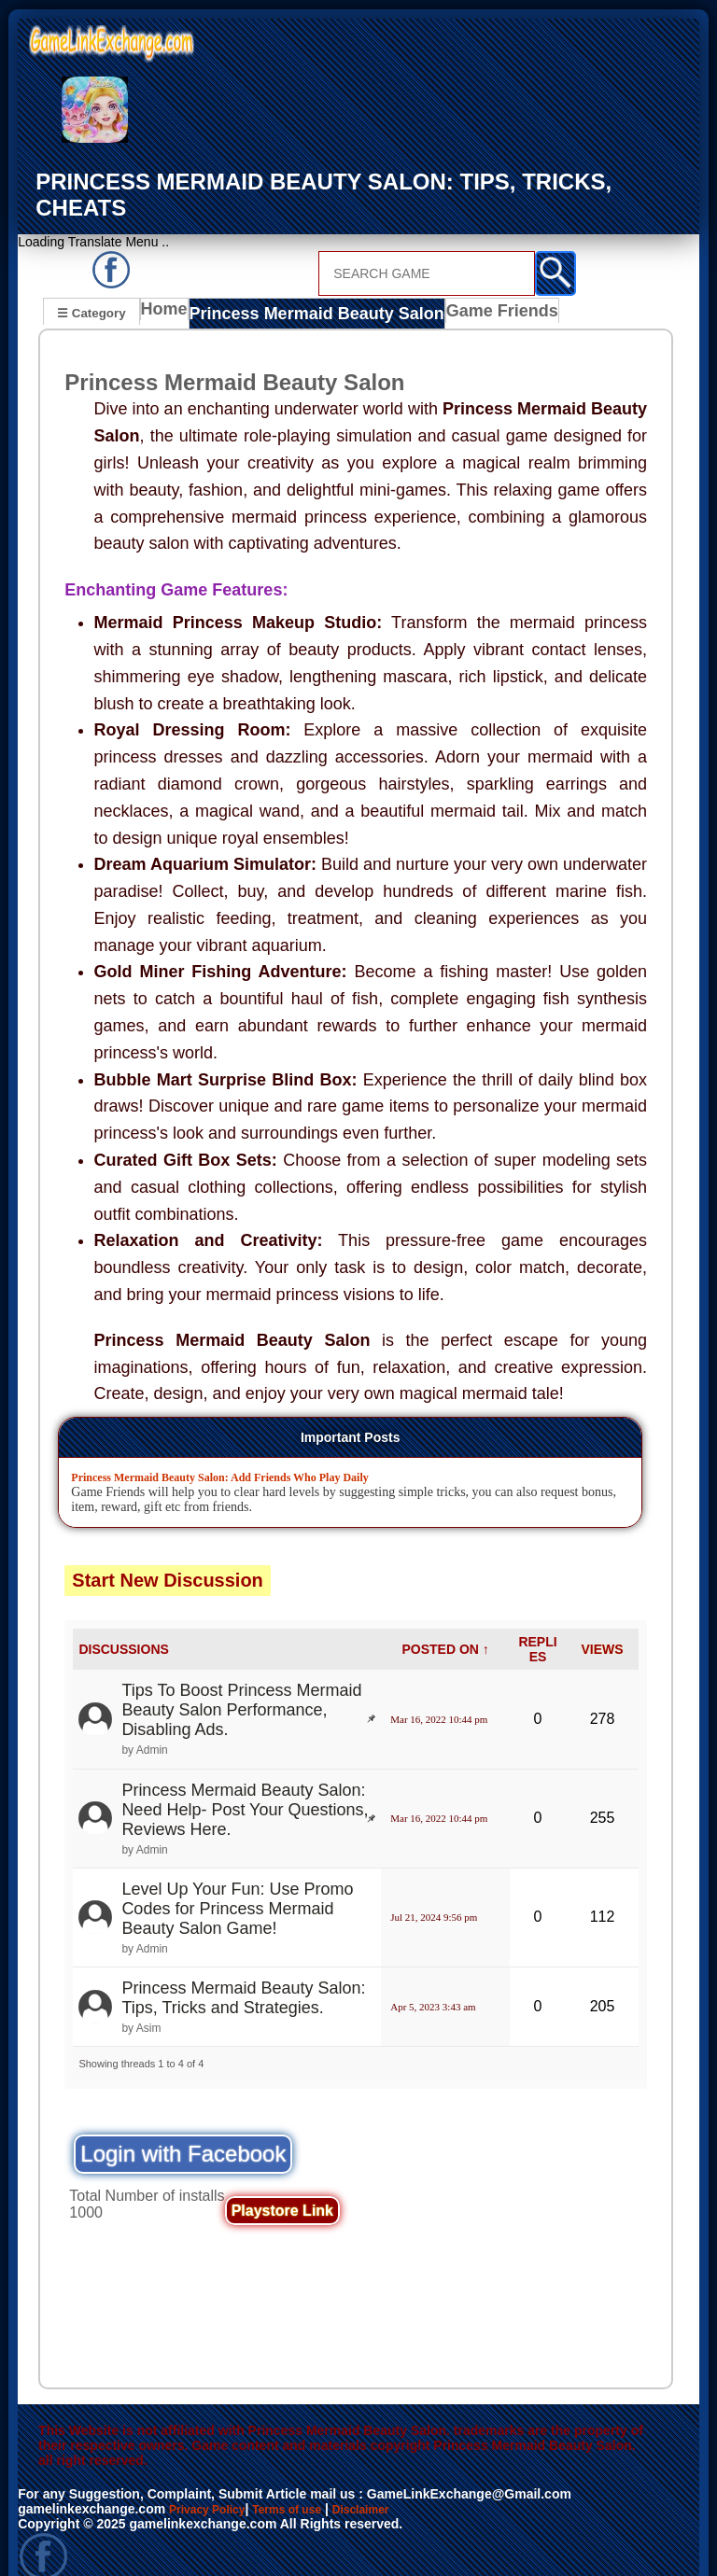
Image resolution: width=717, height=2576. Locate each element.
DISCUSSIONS (123, 1622)
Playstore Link (282, 2183)
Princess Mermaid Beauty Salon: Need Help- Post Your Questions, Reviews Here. (244, 1783)
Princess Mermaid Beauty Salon (305, 288)
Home (168, 288)
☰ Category (91, 286)
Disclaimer (390, 2481)
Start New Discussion (167, 1553)
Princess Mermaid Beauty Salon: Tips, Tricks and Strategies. (243, 1971)
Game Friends (469, 288)
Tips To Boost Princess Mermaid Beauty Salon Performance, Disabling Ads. (241, 1683)
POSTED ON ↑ (444, 1622)
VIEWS (602, 1622)
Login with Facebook (183, 2126)
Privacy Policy (213, 2481)
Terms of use (305, 2481)
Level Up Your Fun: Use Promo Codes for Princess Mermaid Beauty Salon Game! (237, 1882)
